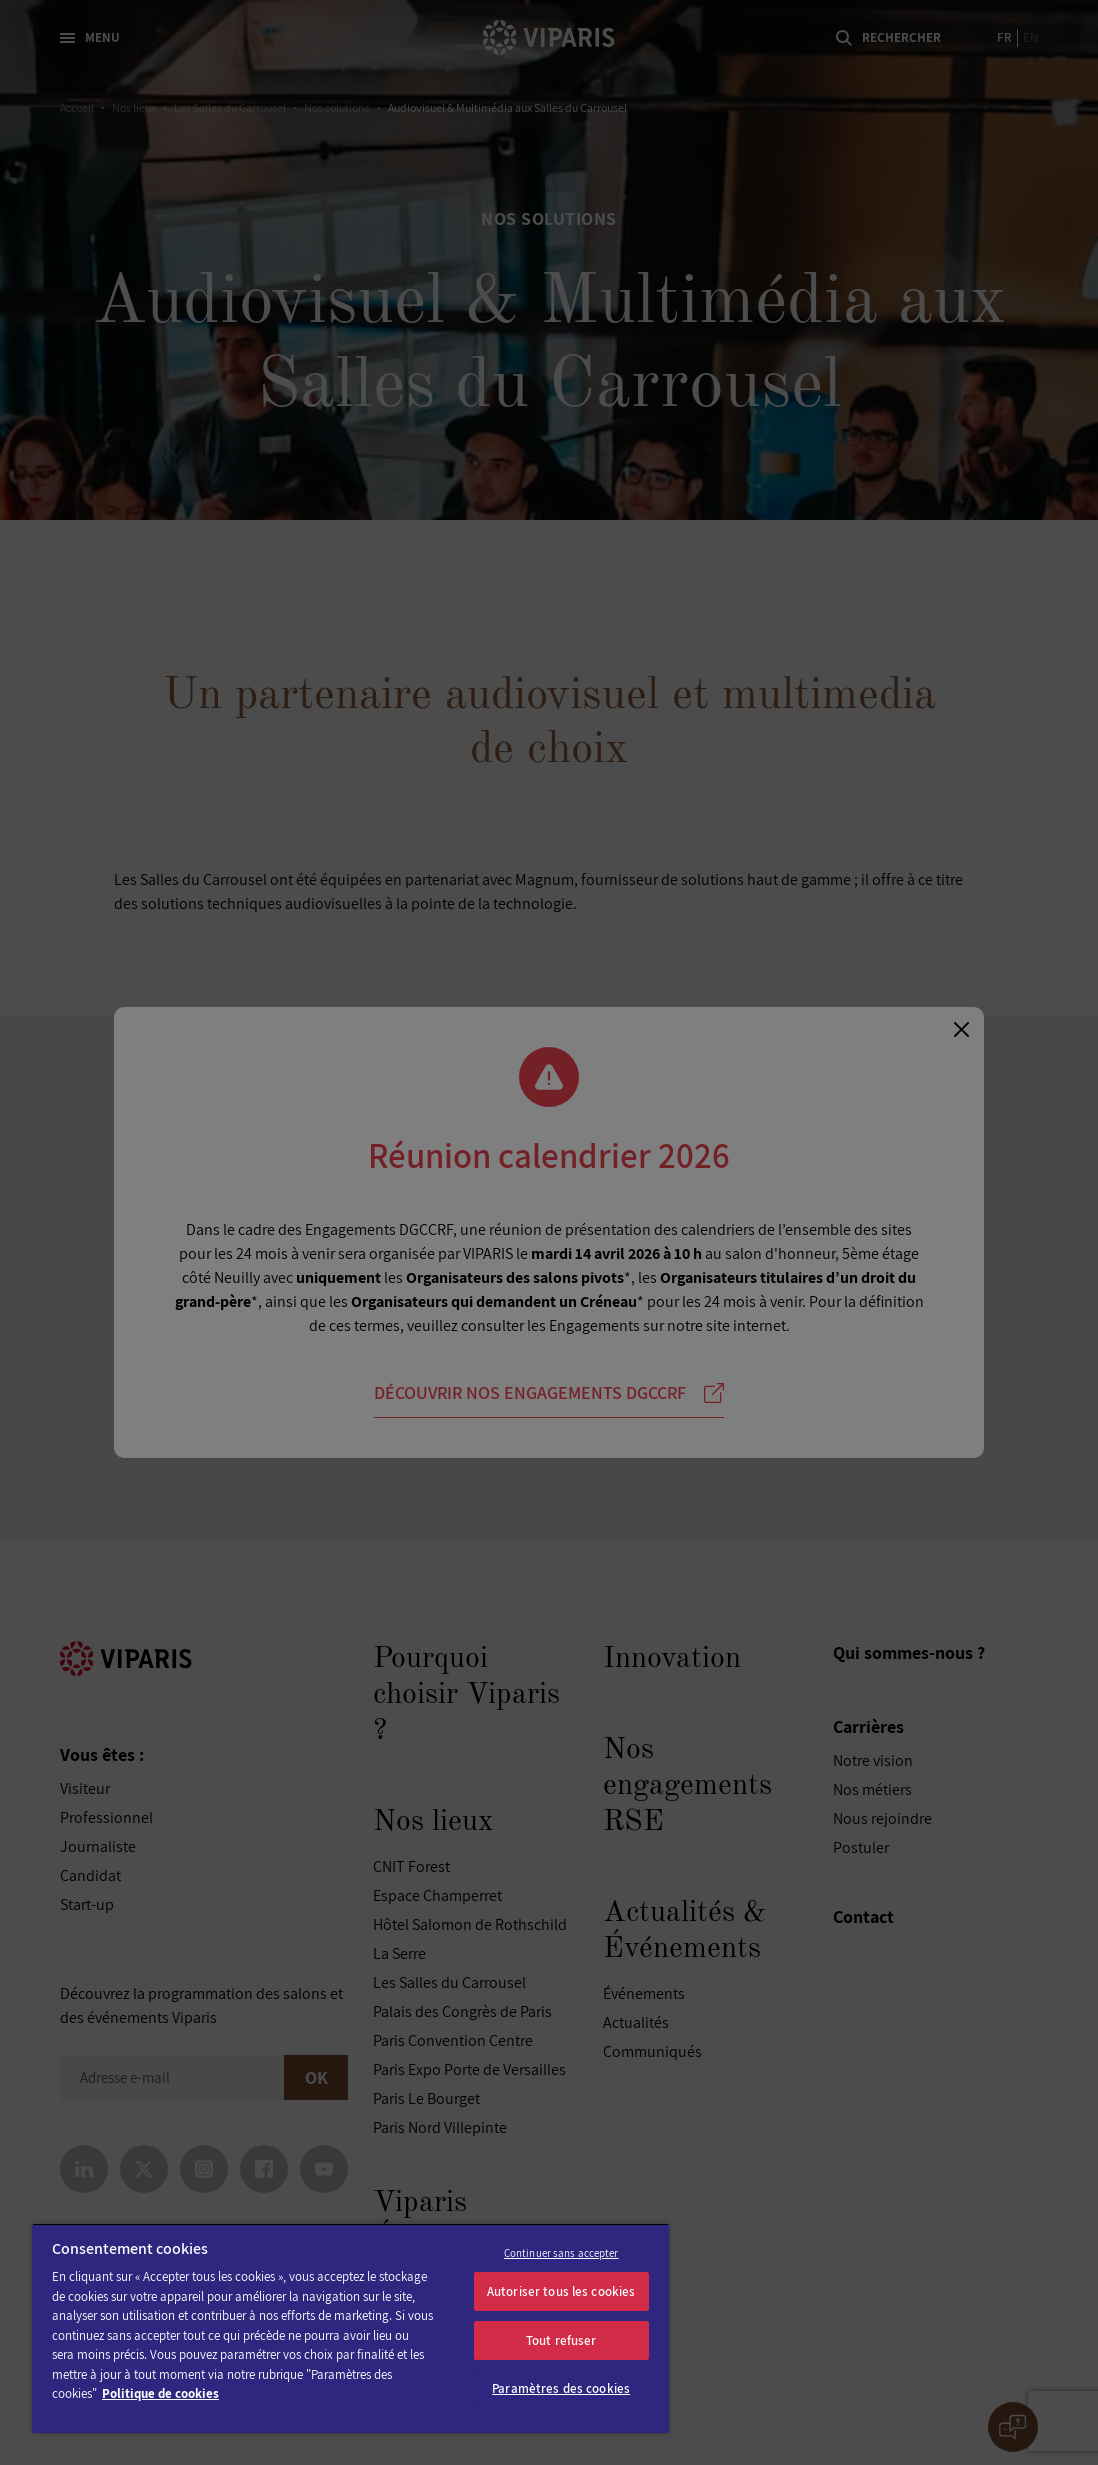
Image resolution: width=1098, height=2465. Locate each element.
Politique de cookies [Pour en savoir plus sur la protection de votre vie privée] (160, 2393)
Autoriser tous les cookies (561, 2291)
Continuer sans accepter (561, 2253)
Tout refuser (561, 2340)
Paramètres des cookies (561, 2388)
